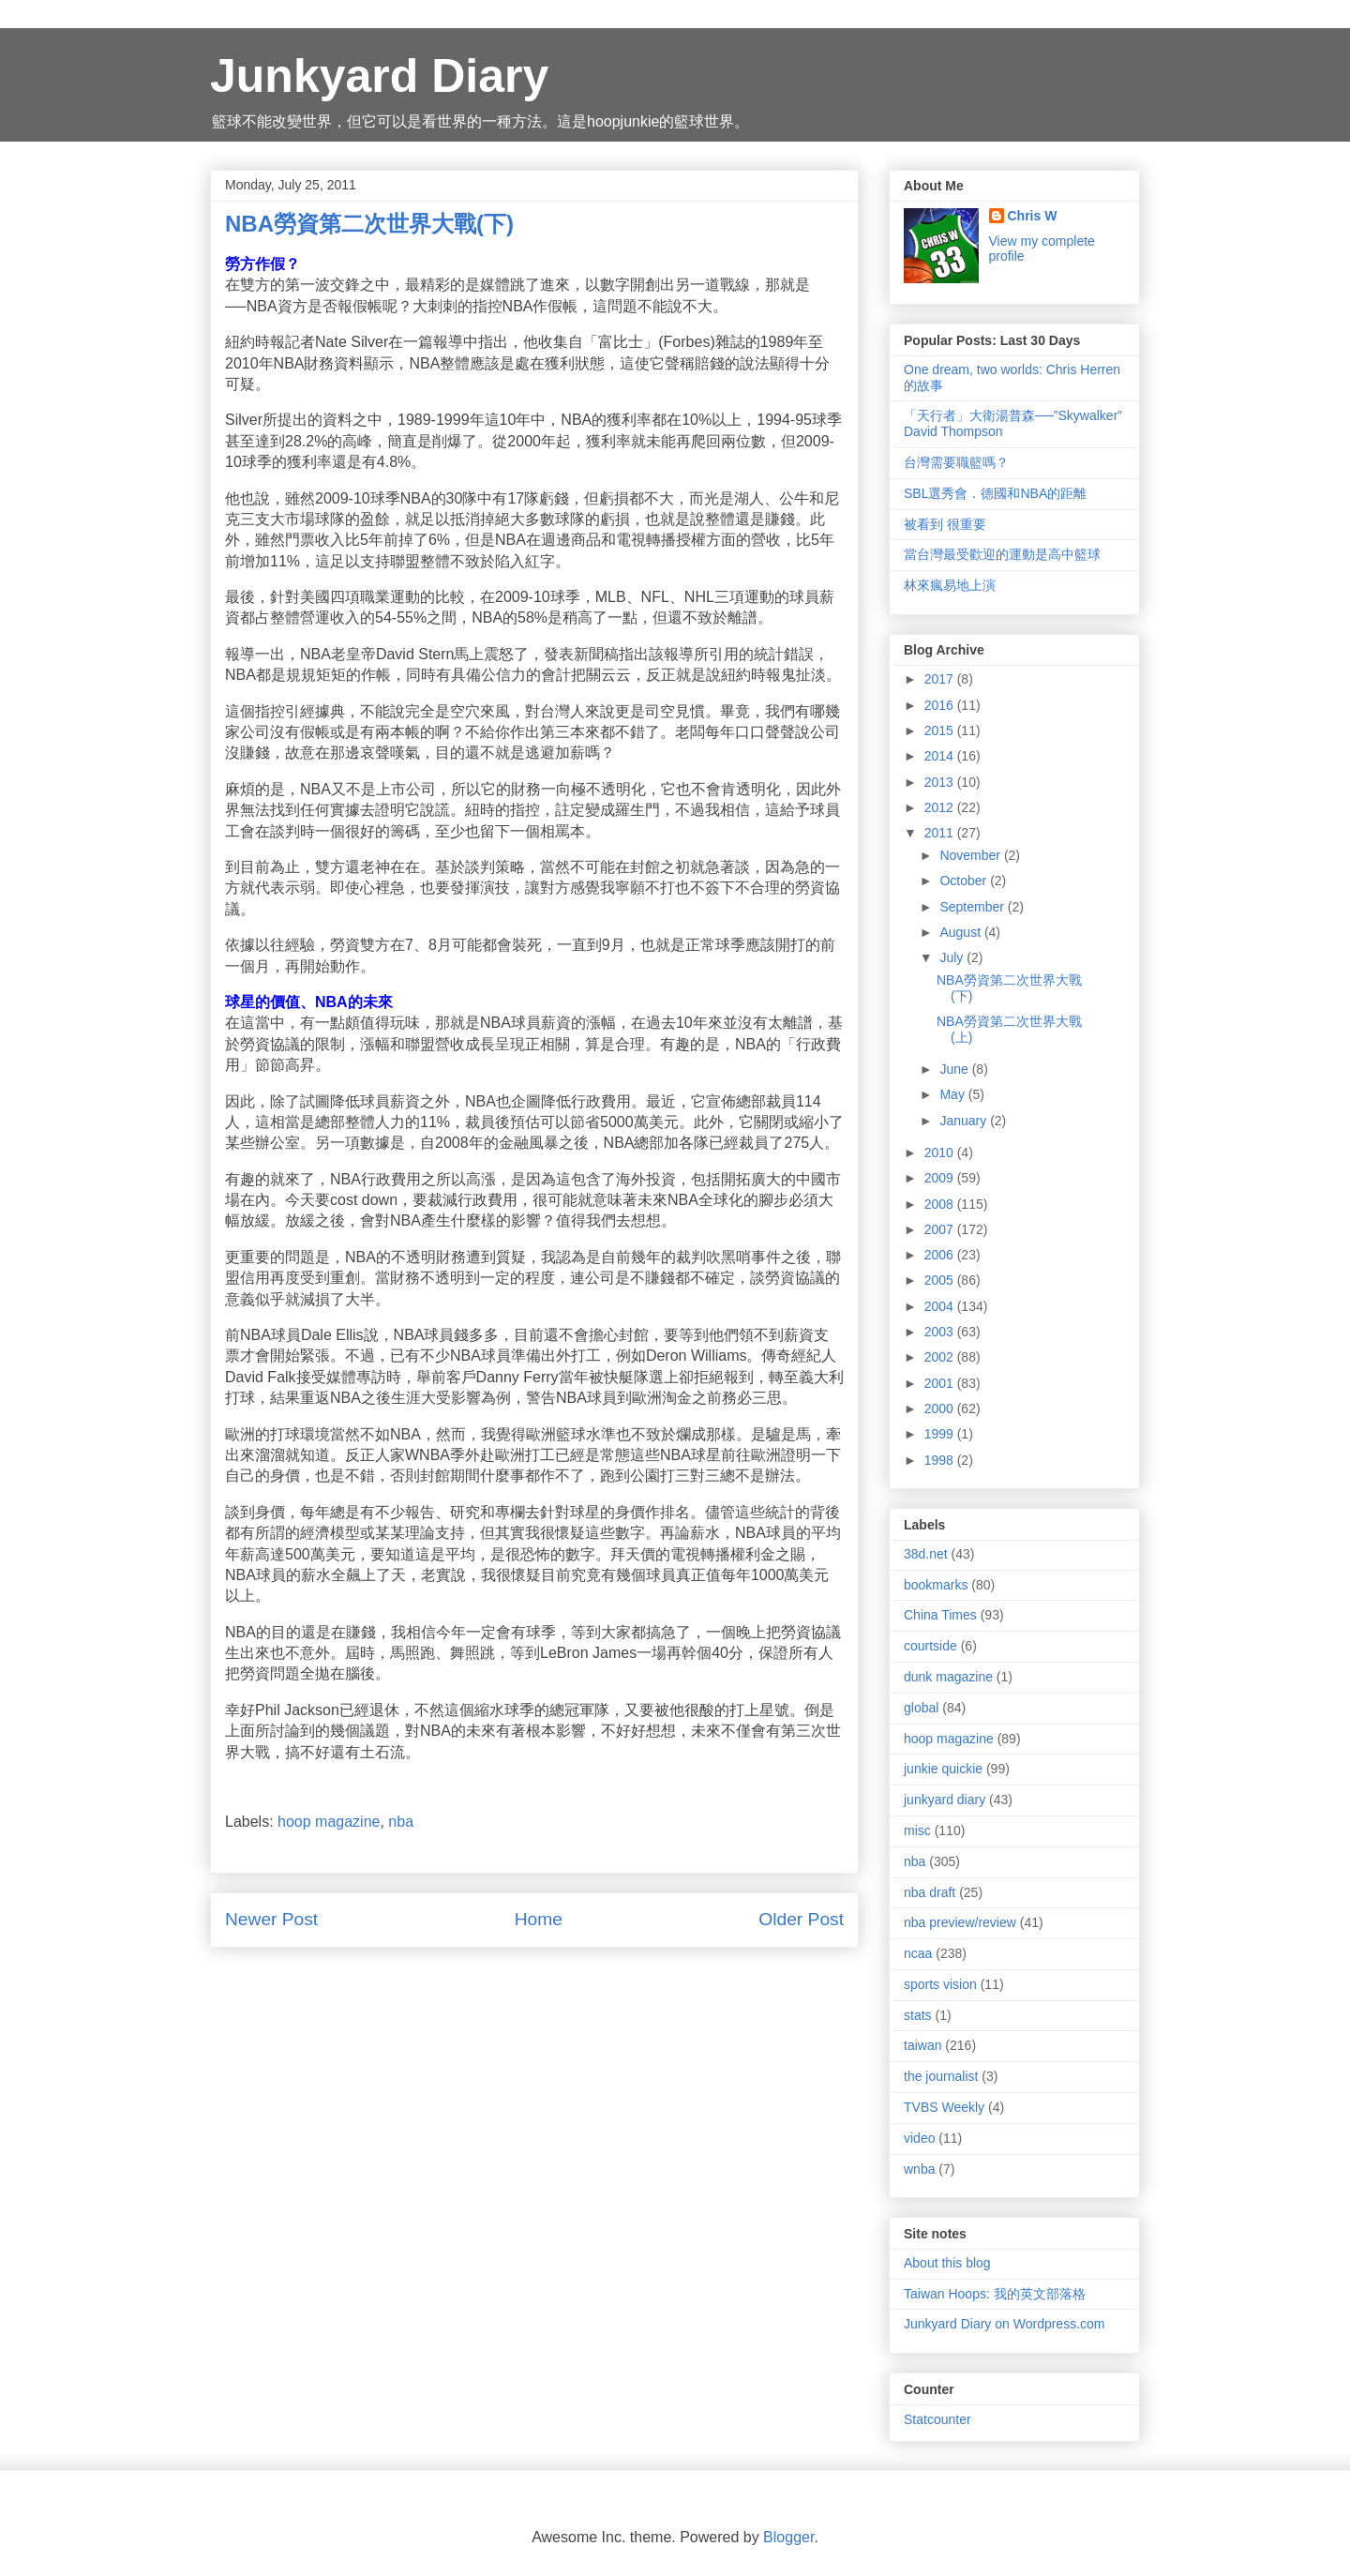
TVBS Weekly (944, 2107)
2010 (940, 1152)
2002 (940, 1356)
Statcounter (937, 2419)
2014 (940, 755)
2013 (940, 782)
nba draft (929, 1892)
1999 (940, 1433)
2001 (940, 1383)
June (955, 1069)
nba (400, 1822)
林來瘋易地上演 (950, 585)
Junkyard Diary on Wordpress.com (1004, 2323)
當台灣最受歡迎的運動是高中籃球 (1002, 554)
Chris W (1033, 215)
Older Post (801, 1919)
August (961, 932)
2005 (940, 1280)
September (973, 906)
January (964, 1120)
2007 (940, 1229)
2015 (940, 730)
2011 (940, 832)
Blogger (788, 2537)
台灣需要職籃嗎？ (956, 462)
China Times (940, 1614)
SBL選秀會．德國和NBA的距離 (995, 493)
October (964, 880)
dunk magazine (948, 1676)
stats (918, 2015)
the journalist (941, 2076)
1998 (940, 1460)
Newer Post (271, 1919)
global (921, 1707)
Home (538, 1919)
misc (917, 1830)
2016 (940, 705)
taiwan (922, 2045)
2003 (940, 1331)
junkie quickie (943, 1768)
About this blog (947, 2262)
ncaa (918, 1953)
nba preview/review (960, 1922)
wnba (919, 2169)
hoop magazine (329, 1822)
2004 (940, 1306)
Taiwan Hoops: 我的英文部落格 (995, 2293)
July (953, 957)
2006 (940, 1254)
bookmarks (936, 1584)
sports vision (940, 1984)
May (953, 1094)
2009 (940, 1177)
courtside (930, 1645)
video (919, 2138)
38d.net (926, 1553)
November (971, 855)
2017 (940, 678)
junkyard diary (944, 1799)
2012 (940, 807)
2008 (940, 1204)
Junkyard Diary (379, 76)
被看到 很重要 (945, 524)
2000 (940, 1408)
